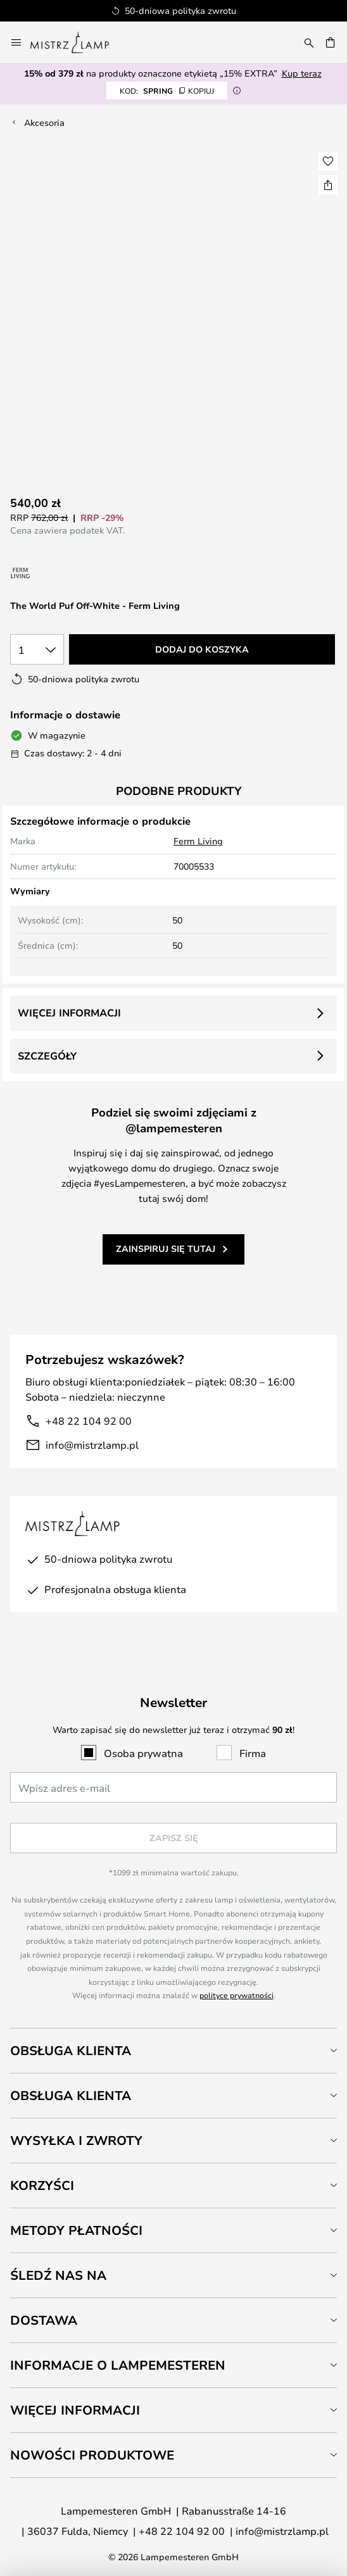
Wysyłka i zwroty (76, 2140)
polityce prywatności (236, 1995)
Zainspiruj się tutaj (165, 1248)
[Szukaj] (309, 42)
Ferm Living (198, 841)
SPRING (167, 90)
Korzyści (42, 2185)
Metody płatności (76, 2230)
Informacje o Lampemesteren (117, 2364)
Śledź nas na (58, 2275)
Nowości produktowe (92, 2454)
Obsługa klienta (70, 2050)
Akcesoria (44, 122)
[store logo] (77, 42)
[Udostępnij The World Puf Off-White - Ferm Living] (328, 184)
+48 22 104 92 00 (89, 1420)
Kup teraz (302, 73)
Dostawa (43, 2320)
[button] (328, 161)
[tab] (173, 2050)
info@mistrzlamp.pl (92, 1444)
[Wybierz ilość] (37, 649)
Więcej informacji (69, 1013)
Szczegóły (47, 1056)
